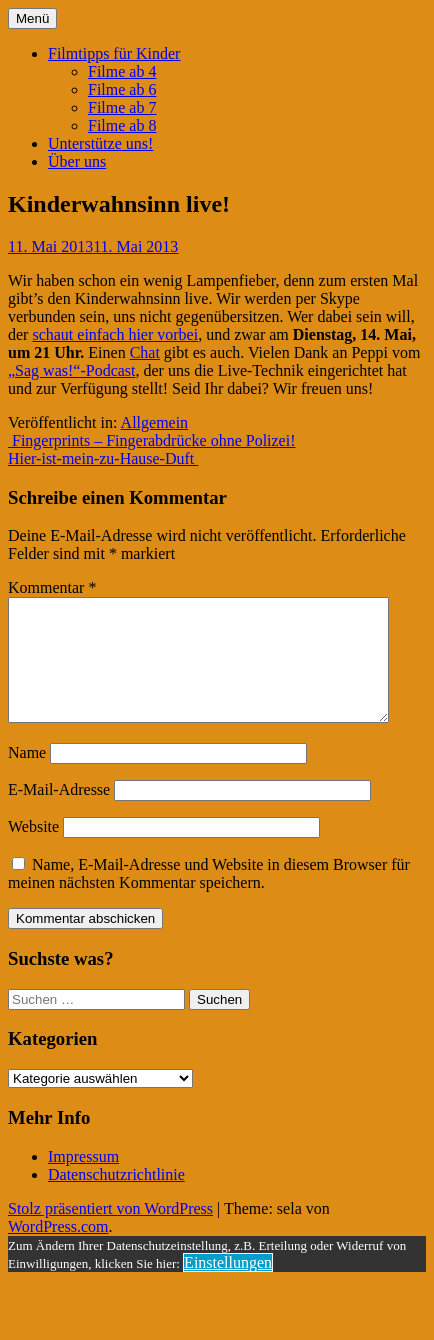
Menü (32, 18)
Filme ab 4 (122, 71)
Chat (145, 352)
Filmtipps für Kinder (114, 53)
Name (27, 776)
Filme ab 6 (122, 89)
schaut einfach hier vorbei (115, 334)
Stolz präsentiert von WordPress (110, 1232)
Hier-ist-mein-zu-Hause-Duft (103, 458)
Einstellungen (228, 1286)
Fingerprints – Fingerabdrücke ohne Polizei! (152, 440)
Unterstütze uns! (100, 143)
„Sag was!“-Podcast (72, 370)
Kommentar (52, 587)
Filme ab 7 (122, 107)
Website (33, 850)
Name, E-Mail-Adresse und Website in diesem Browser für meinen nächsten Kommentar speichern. (209, 897)
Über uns (77, 161)
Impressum (83, 1180)
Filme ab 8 (122, 125)
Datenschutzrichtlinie (116, 1198)
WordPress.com (58, 1250)
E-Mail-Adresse (59, 813)
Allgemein (155, 422)
